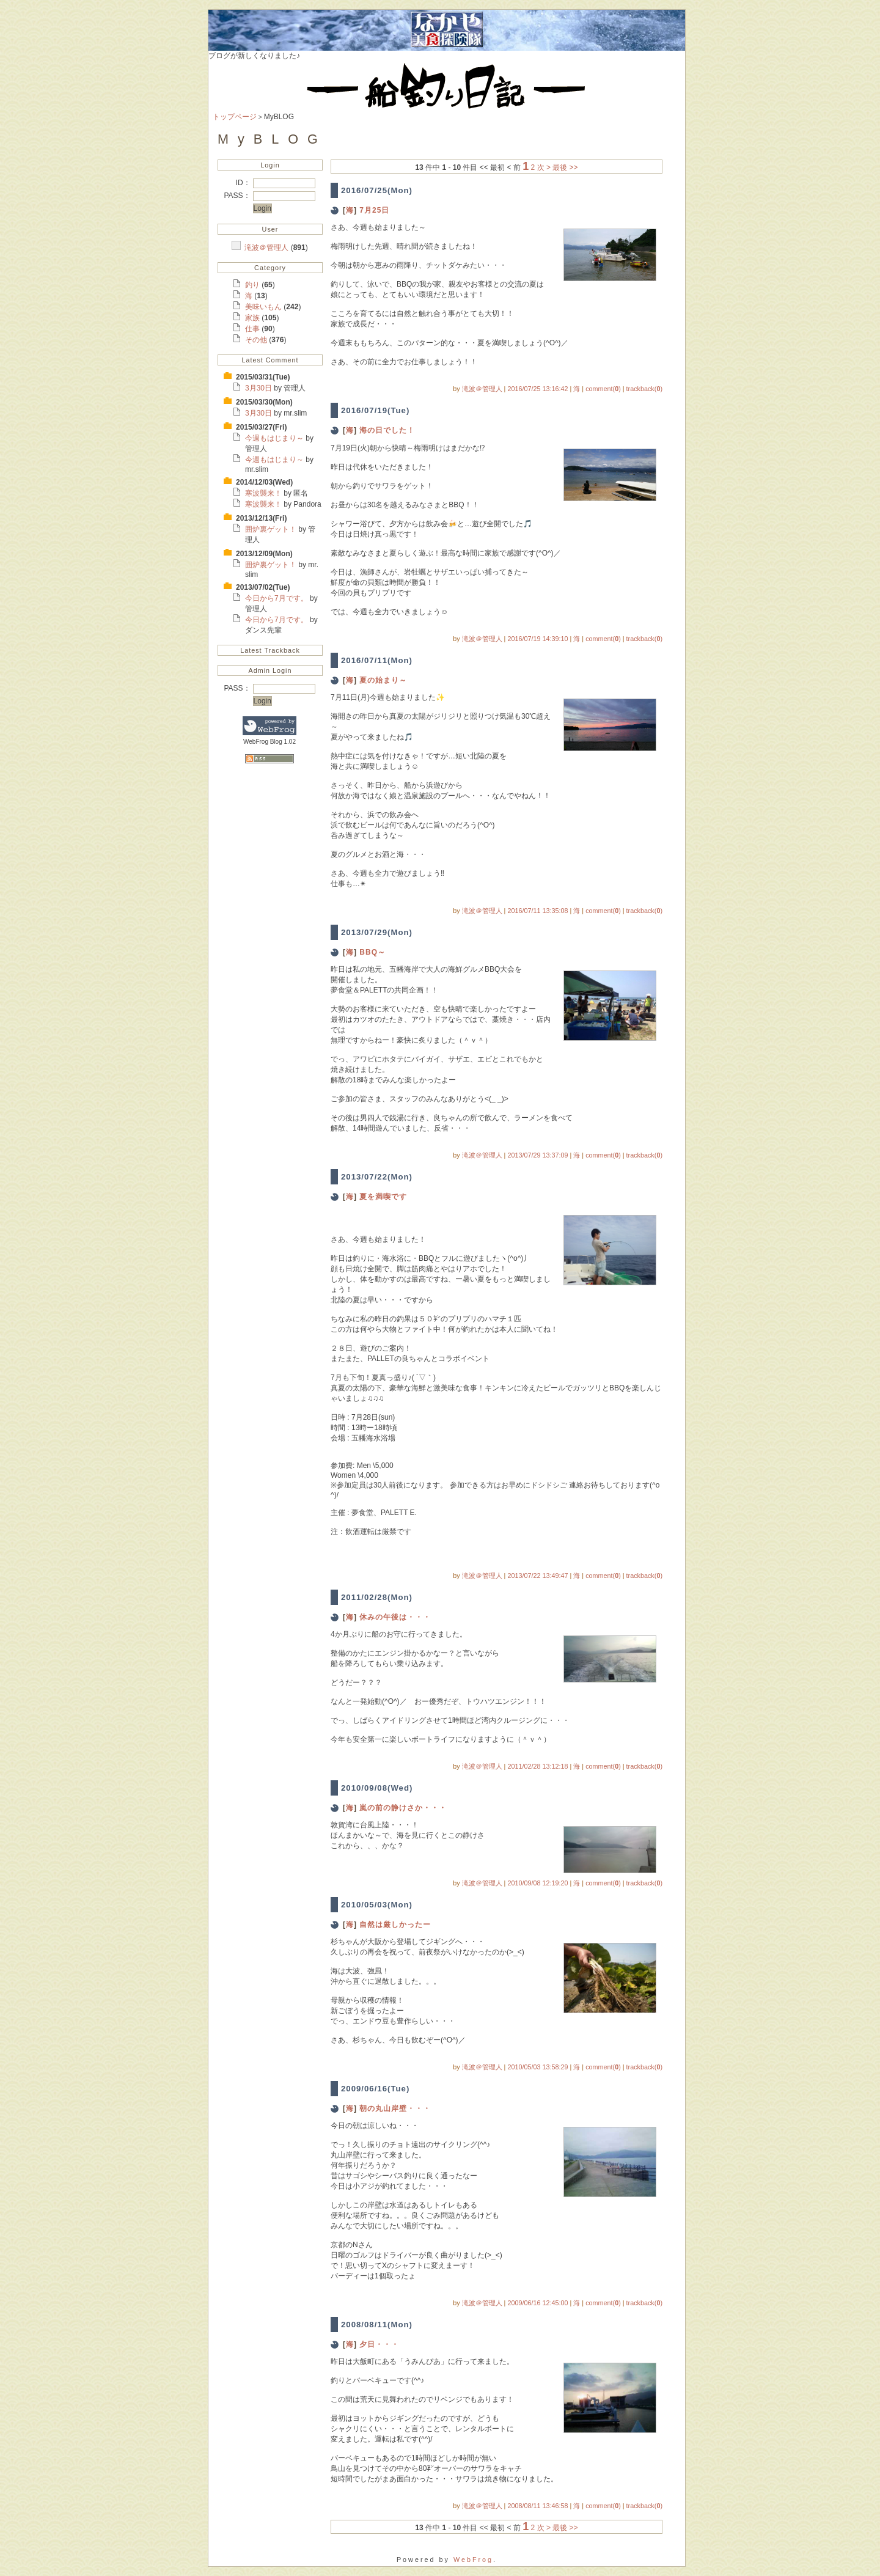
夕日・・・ (379, 2344)
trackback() (644, 388)
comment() (603, 388)
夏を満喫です (383, 1196)
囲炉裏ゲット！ (271, 529)
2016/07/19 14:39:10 (537, 638)
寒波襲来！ (264, 493)
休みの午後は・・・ (395, 1617)
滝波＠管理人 (267, 247)
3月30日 (259, 388)
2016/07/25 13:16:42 (537, 388)
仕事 (253, 329)
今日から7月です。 (277, 598)
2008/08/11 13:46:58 (537, 2505)
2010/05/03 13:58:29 (537, 2067)
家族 (253, 318)
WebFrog (473, 2559)
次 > (544, 167)
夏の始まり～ (383, 680)
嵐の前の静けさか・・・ (403, 1808)
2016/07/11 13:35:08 (537, 910)
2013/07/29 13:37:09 (537, 1155)
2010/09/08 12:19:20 (537, 1883)
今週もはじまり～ (275, 438)
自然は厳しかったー (395, 1924)
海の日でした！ (387, 430)
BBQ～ (372, 952)
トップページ (235, 116)
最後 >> (565, 167)
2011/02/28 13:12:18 (537, 1766)
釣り (253, 285)
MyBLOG (272, 139)
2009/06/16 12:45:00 (537, 2302)
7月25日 (374, 210)
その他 (257, 340)
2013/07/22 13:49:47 (537, 1575)
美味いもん (264, 307)
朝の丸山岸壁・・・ (395, 2108)
